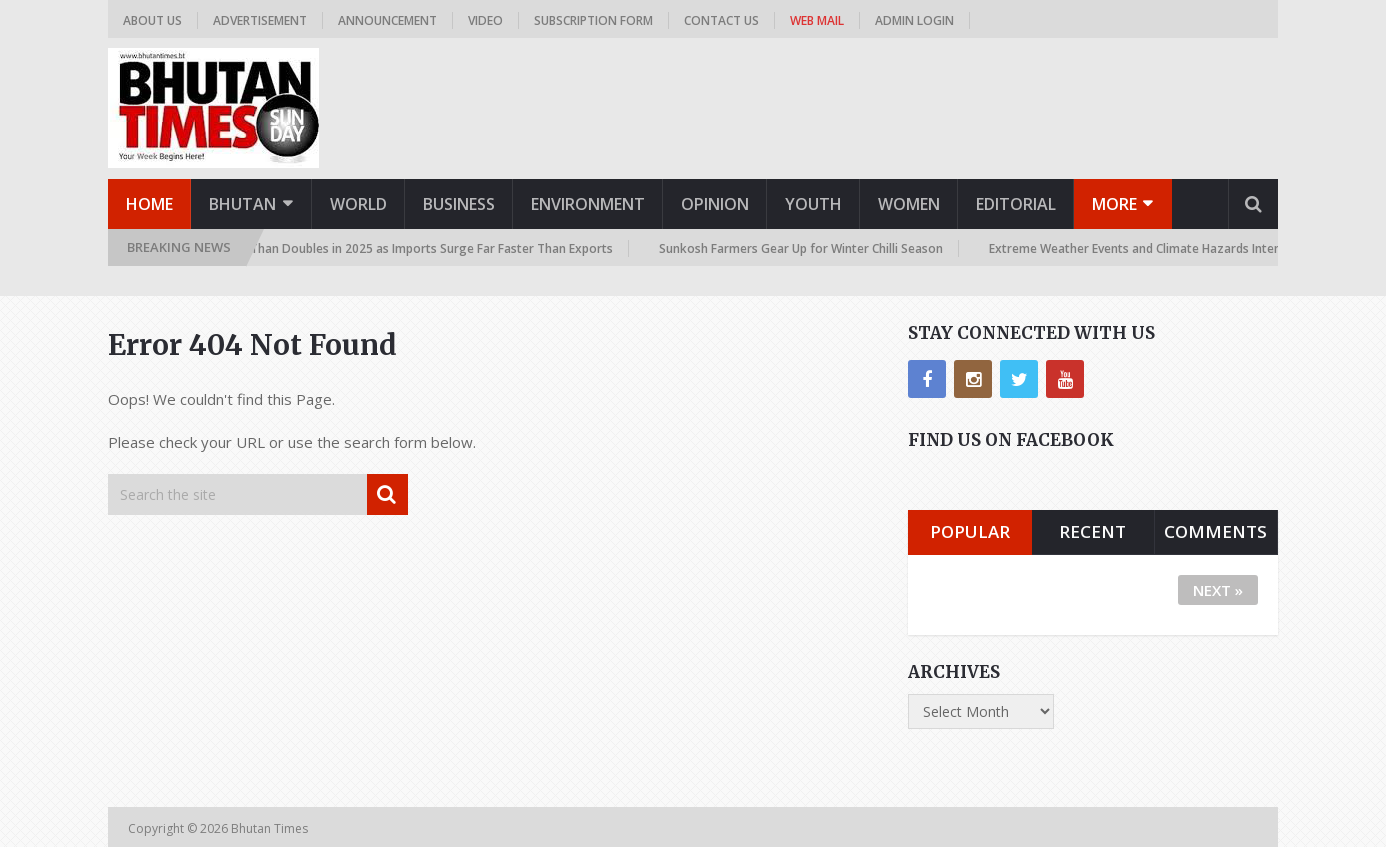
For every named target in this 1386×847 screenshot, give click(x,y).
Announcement (387, 20)
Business (459, 204)
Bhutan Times (271, 828)
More (1114, 204)
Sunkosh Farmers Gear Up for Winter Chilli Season (805, 248)
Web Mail (817, 20)
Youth (813, 204)
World (358, 204)
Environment (588, 204)
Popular (970, 531)
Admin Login (914, 20)
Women (909, 204)
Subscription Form (593, 20)
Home (149, 204)
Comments (1215, 531)
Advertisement (260, 20)
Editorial (1016, 204)
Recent (1092, 531)
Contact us (721, 20)
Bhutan (242, 204)
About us (152, 20)
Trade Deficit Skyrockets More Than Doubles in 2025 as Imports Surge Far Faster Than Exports (346, 248)
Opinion (715, 204)
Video (485, 20)
